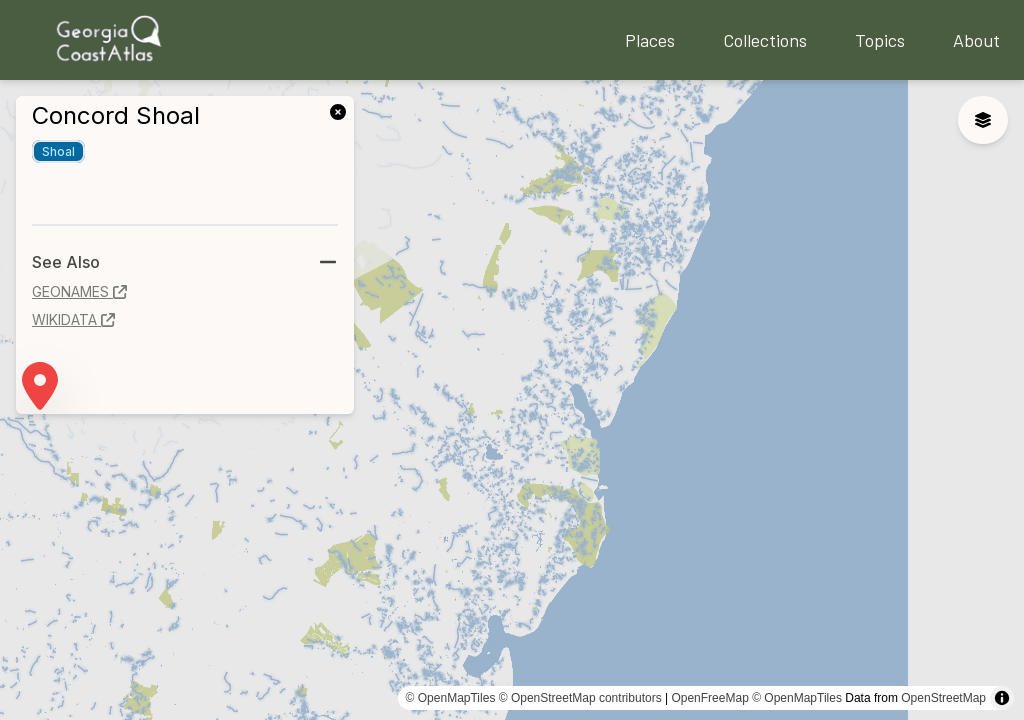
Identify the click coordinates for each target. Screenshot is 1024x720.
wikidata (73, 319)
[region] (512, 400)
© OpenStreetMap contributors (580, 698)
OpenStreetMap (943, 698)
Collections (765, 40)
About (976, 40)
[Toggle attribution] (1002, 698)
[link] (342, 110)
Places (650, 40)
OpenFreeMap (709, 698)
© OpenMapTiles (451, 698)
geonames (79, 291)
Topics (880, 40)
